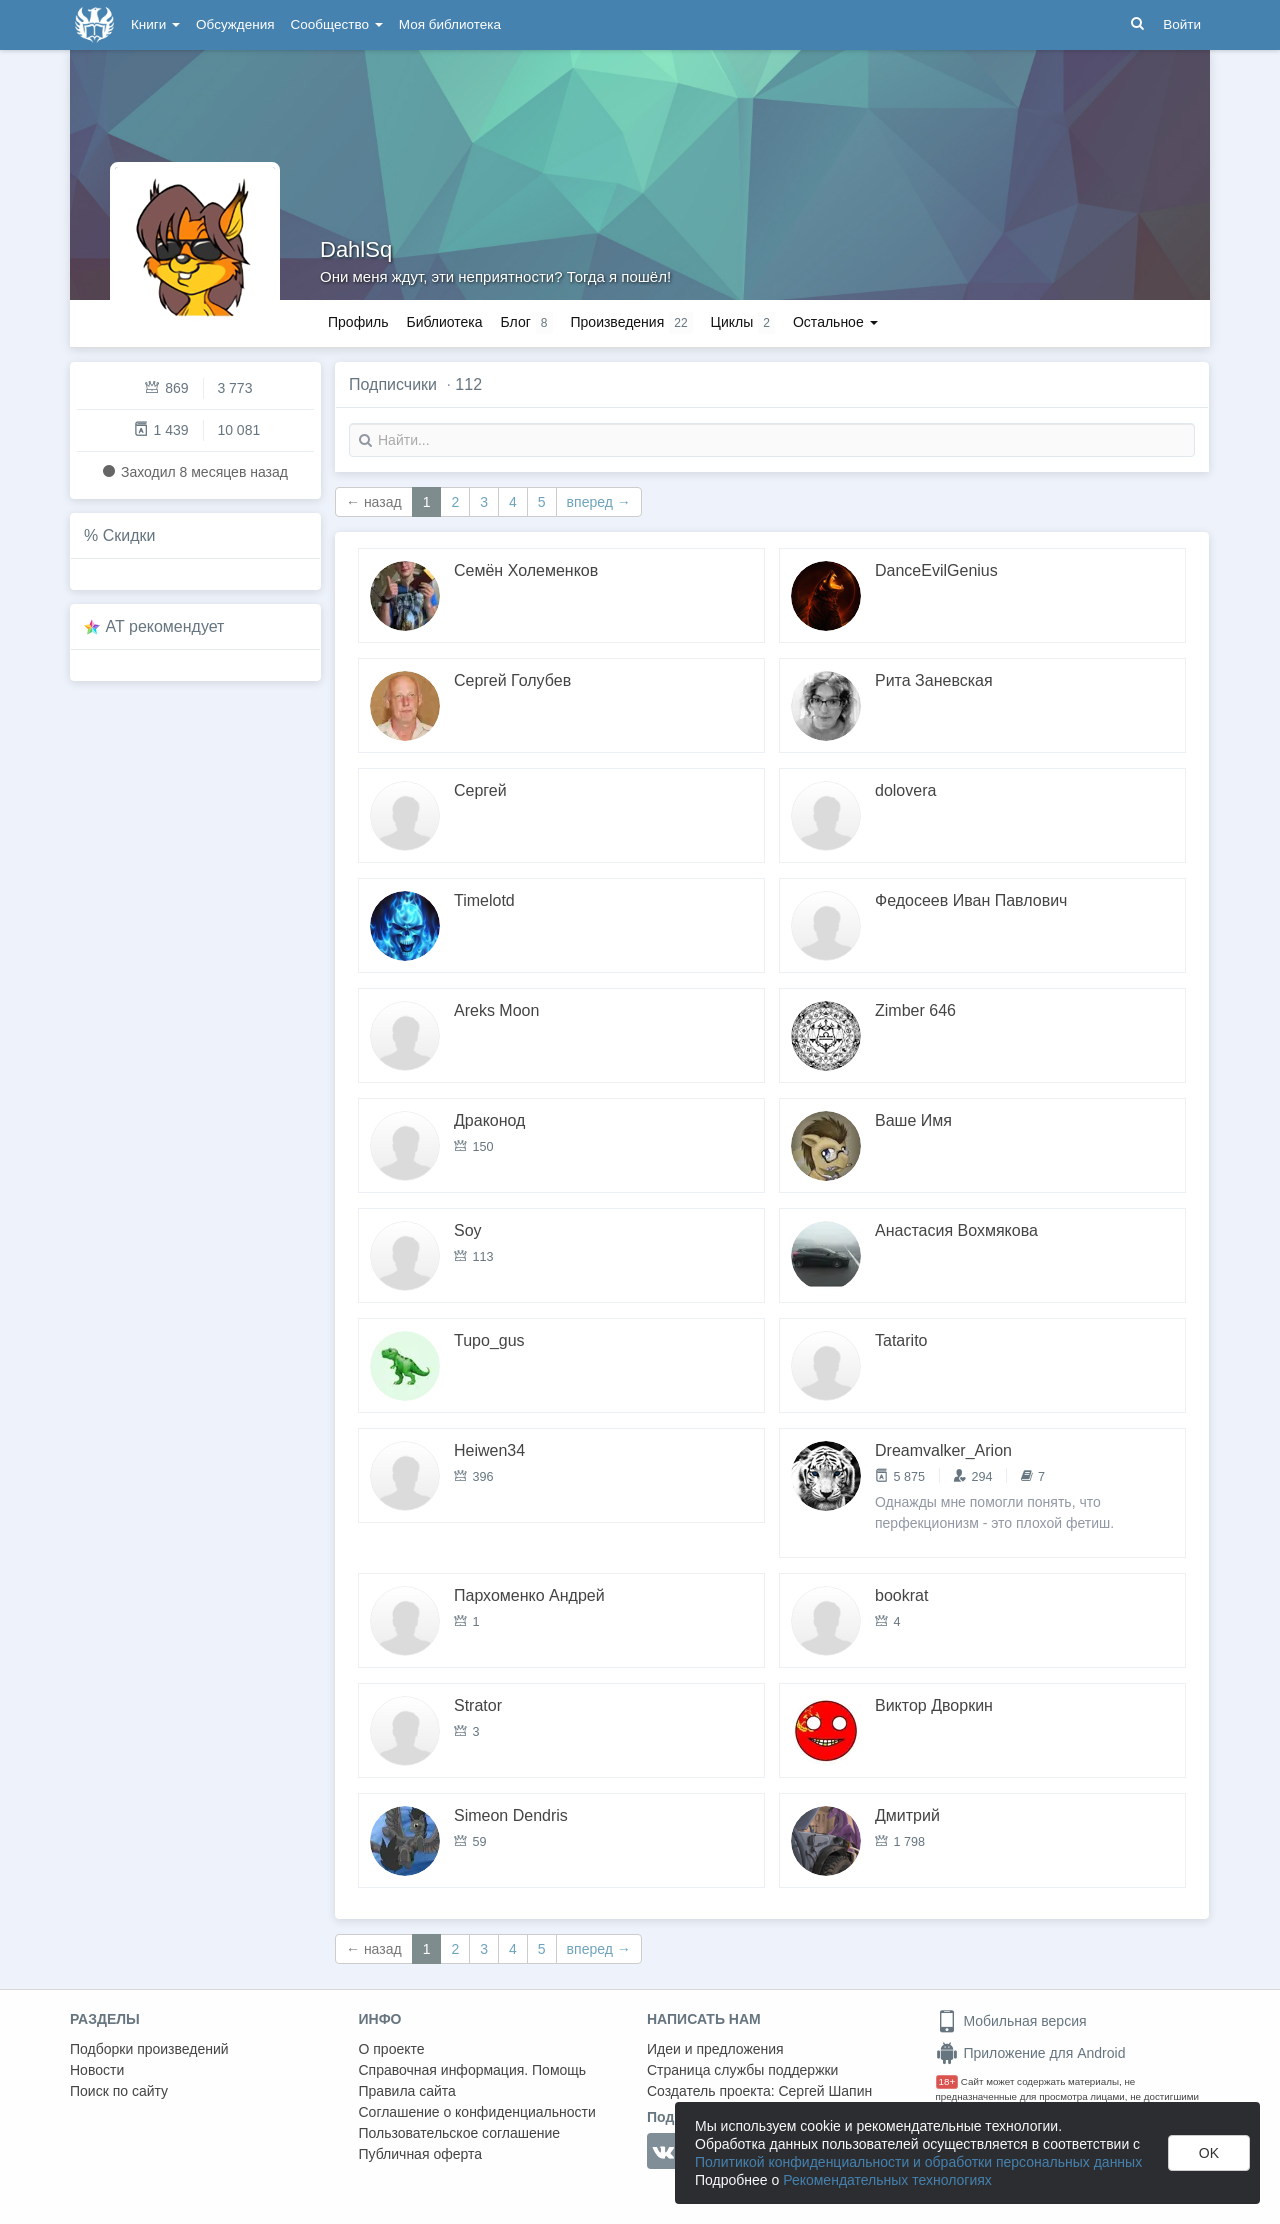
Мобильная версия (1011, 2021)
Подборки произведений (149, 2049)
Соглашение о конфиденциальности (477, 2112)
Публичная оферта (421, 2154)
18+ (947, 2081)
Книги (155, 24)
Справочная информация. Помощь (473, 2070)
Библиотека (444, 322)
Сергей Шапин (825, 2091)
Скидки (129, 535)
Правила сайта (407, 2091)
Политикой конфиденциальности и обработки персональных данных (918, 2162)
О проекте (392, 2049)
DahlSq (356, 249)
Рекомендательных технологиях (887, 2180)
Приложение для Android (1031, 2053)
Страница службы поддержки (742, 2070)
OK (1209, 2153)
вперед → (599, 502)
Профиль (358, 322)
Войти (1182, 24)
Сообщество (337, 24)
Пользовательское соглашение (460, 2133)
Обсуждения (235, 24)
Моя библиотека (450, 24)
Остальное (835, 322)
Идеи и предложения (715, 2049)
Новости (97, 2070)
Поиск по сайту (119, 2091)
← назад (374, 502)
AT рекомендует (165, 626)
